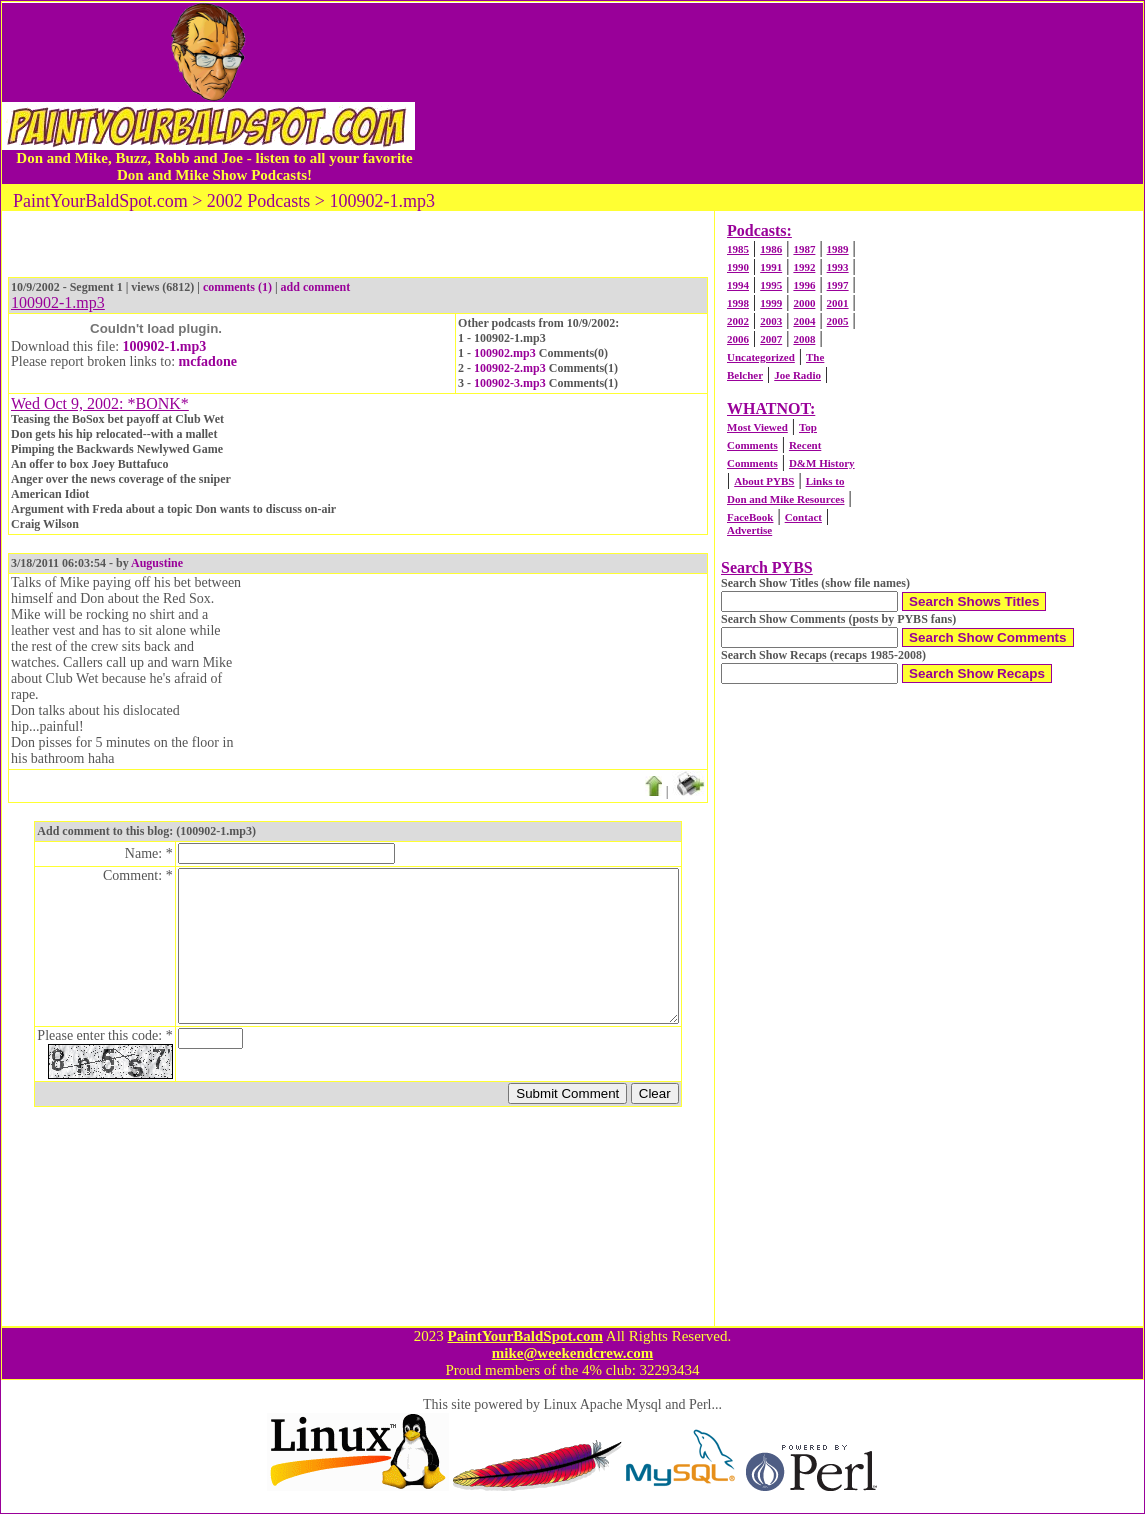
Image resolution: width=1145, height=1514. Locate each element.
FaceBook (750, 517)
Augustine (157, 563)
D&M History (822, 463)
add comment (316, 287)
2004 (804, 321)
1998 (738, 303)
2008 (804, 339)
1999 (771, 303)
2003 (771, 321)
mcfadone (208, 361)
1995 (771, 285)
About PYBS (764, 481)
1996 (804, 285)
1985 (738, 249)
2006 (738, 339)
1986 (771, 249)
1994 (738, 285)
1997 (838, 285)
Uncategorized (761, 357)
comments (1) (237, 287)
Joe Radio (797, 375)
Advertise (749, 530)
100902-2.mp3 (510, 368)
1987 (804, 249)
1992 (804, 267)
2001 (838, 303)
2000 (804, 303)
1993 (838, 267)
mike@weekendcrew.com (573, 1353)
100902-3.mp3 (510, 383)
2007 (771, 339)
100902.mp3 (505, 353)
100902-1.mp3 (165, 346)
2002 (738, 321)
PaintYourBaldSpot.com (524, 1336)
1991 (771, 267)
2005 (838, 321)
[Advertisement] (779, 93)
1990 (738, 267)
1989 (838, 249)
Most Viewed (757, 427)
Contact (803, 517)
